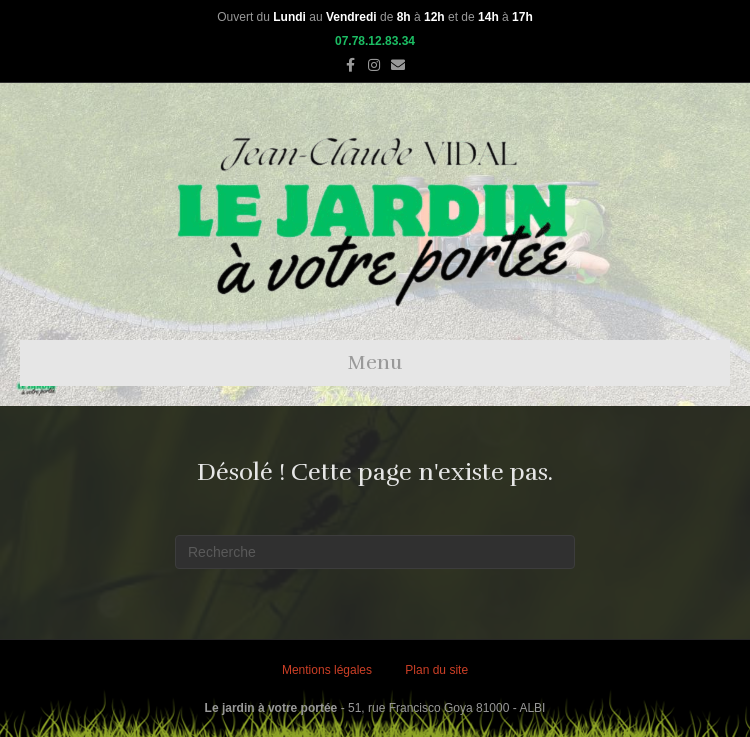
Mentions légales (327, 670)
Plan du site (436, 670)
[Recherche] (375, 552)
